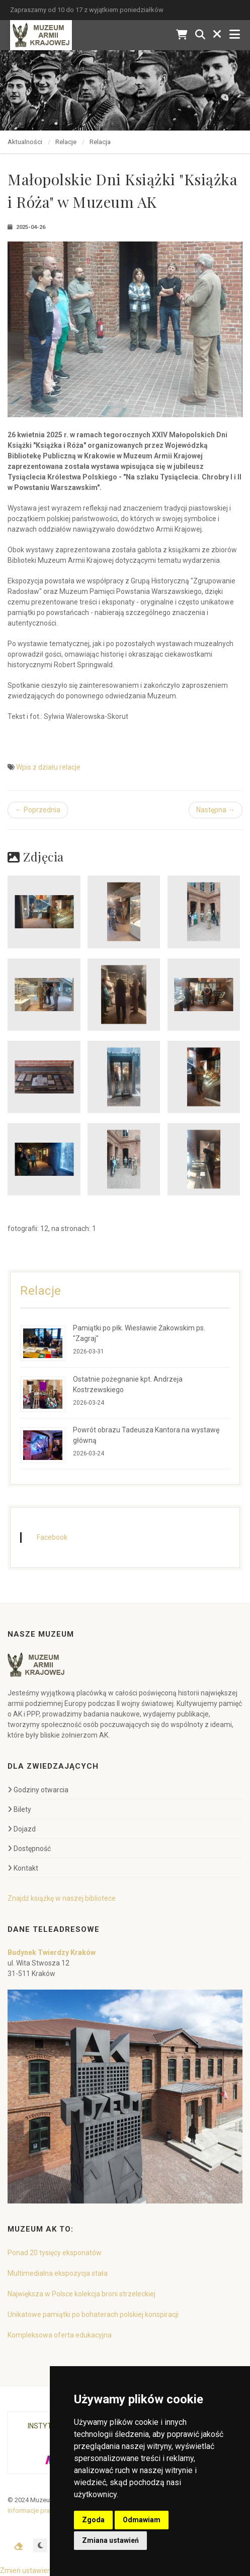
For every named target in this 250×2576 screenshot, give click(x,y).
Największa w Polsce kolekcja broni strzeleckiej (81, 2294)
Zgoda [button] (93, 2520)
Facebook (52, 1537)
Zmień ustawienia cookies (41, 2570)
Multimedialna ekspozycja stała (58, 2273)
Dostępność (29, 1849)
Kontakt (23, 1868)
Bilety (19, 1809)
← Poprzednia (37, 810)
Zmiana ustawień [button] (110, 2540)
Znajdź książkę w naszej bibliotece (62, 1898)
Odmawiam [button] (141, 2520)
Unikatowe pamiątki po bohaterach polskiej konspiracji (93, 2314)
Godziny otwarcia (38, 1790)
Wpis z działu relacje (48, 767)
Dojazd (22, 1829)
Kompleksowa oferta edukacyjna (60, 2335)
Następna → (215, 810)
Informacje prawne (35, 2510)
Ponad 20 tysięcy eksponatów (55, 2253)
